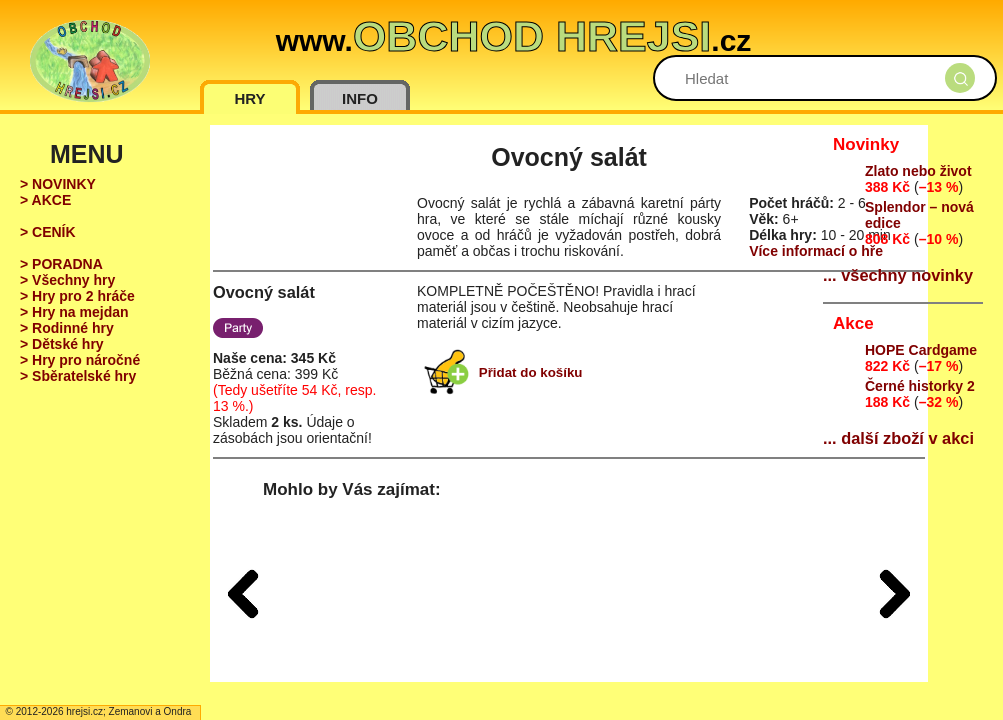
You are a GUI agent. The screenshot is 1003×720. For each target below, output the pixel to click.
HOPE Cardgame (921, 350)
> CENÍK (48, 232)
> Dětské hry (62, 344)
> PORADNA (61, 264)
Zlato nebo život (918, 171)
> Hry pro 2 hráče (77, 296)
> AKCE (45, 200)
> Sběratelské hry (78, 376)
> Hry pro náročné (80, 360)
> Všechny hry (67, 280)
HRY (249, 98)
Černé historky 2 (920, 386)
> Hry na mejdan (74, 312)
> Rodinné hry (67, 328)
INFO (360, 98)
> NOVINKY (58, 184)
